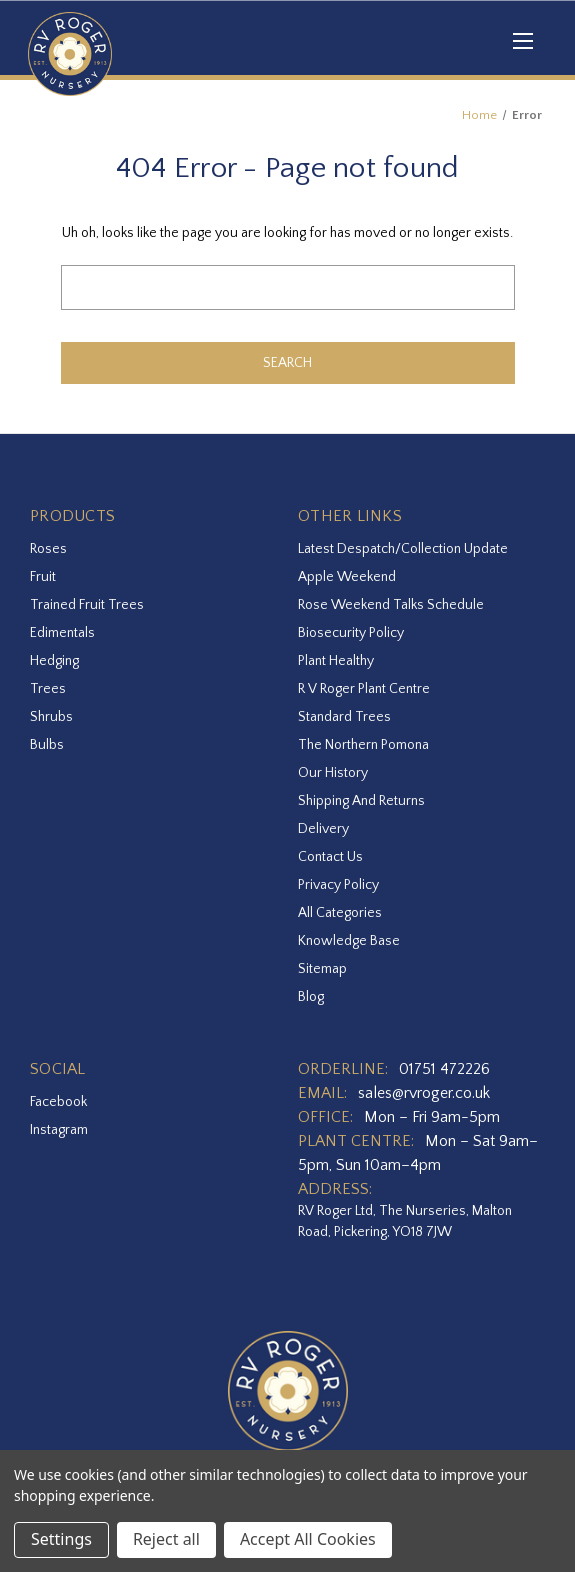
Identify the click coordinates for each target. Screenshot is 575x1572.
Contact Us (330, 857)
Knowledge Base (349, 941)
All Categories (340, 913)
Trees (48, 689)
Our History (333, 773)
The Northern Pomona (363, 745)
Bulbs (47, 745)
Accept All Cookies (308, 1539)
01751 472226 (444, 1069)
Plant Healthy (336, 661)
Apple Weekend (347, 577)
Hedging (54, 661)
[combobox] (288, 287)
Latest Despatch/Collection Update (403, 549)
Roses (48, 549)
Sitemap (322, 969)
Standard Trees (344, 717)
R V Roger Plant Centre (364, 689)
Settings (61, 1539)
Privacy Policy (338, 885)
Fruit (43, 577)
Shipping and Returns (361, 801)
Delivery (323, 829)
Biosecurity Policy (351, 633)
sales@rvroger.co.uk (424, 1093)
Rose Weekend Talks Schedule (391, 605)
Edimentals (62, 633)
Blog (311, 997)
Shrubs (51, 717)
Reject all (166, 1539)
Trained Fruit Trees (87, 605)
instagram (59, 1130)
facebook (58, 1102)
